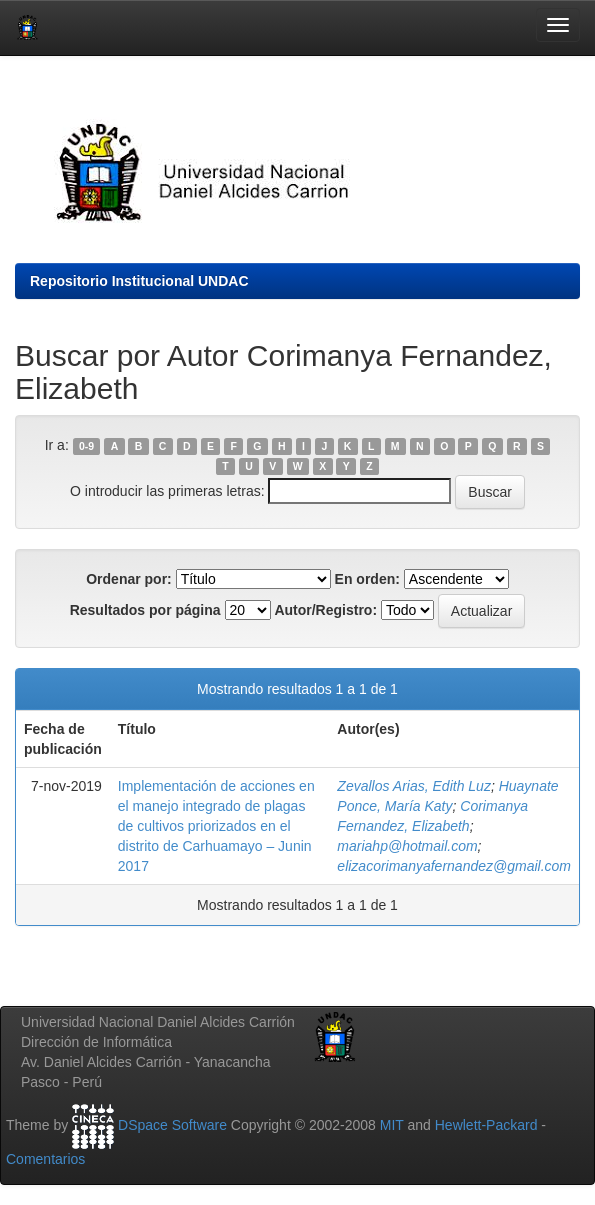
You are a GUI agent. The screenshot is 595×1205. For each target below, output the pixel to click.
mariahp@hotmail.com (407, 846)
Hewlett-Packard (486, 1125)
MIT (392, 1125)
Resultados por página (145, 610)
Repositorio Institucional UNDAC (139, 281)
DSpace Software (172, 1125)
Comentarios (45, 1159)
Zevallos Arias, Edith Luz (414, 786)
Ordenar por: (129, 579)
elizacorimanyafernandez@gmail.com (454, 866)
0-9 (86, 446)
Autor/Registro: (325, 610)
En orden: (367, 579)
